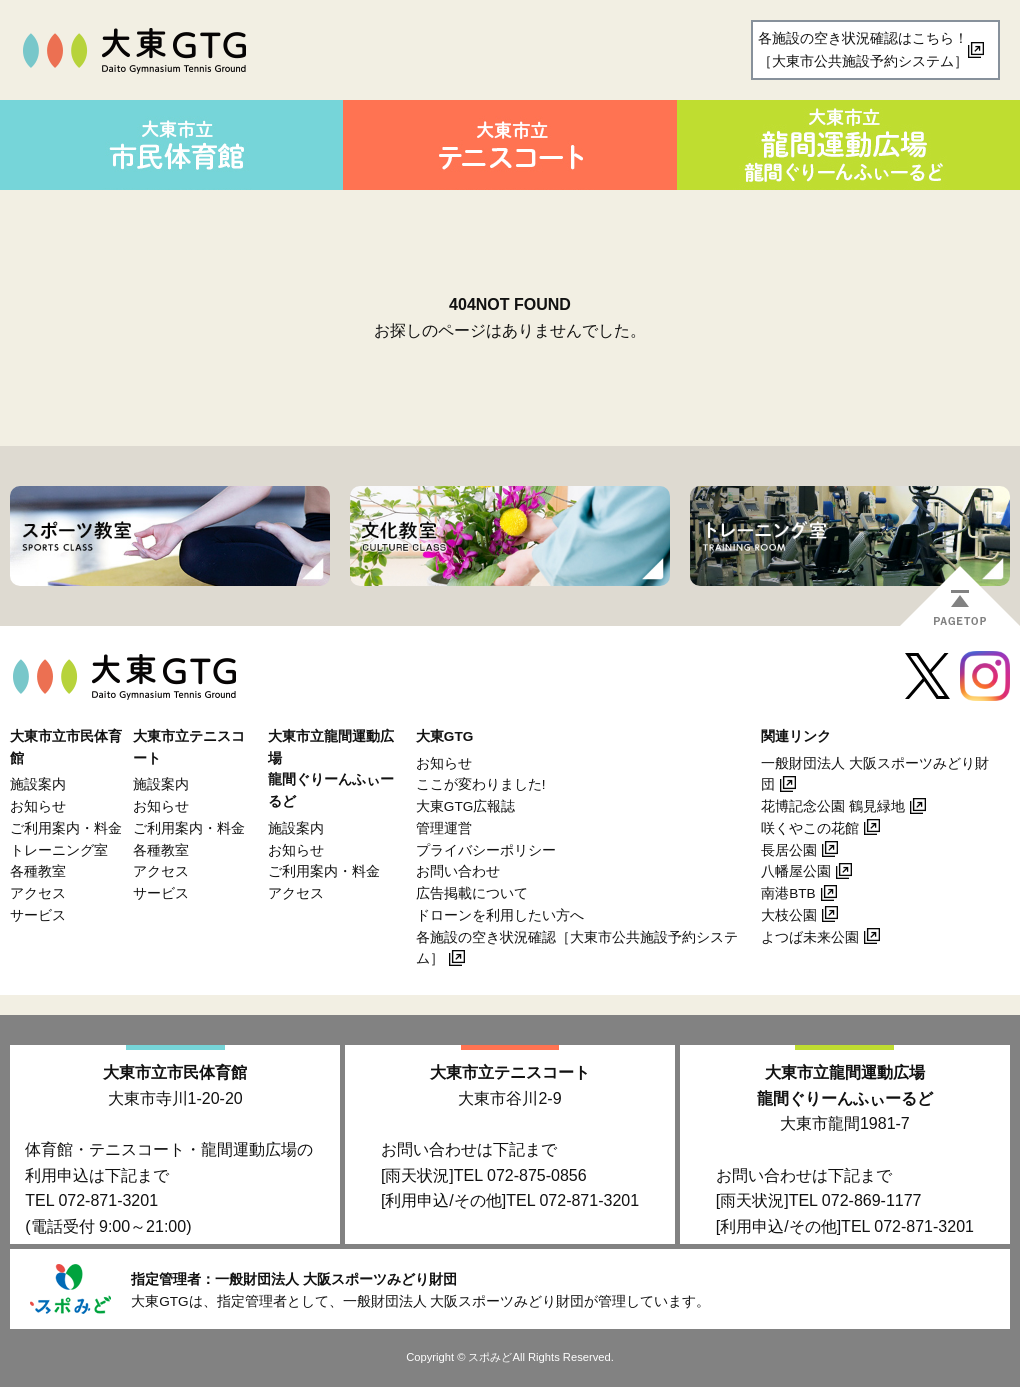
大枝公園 (789, 915)
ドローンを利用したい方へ (500, 915)
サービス (38, 915)
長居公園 (789, 850)
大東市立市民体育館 (175, 1072)
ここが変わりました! (481, 784)
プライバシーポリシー (486, 850)
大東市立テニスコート (510, 1072)
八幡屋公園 (796, 871)
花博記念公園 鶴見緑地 (833, 806)
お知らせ (38, 806)
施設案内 (38, 784)
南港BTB (788, 893)
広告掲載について (472, 893)
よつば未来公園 (810, 937)
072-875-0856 (537, 1175)
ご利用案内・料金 (66, 828)
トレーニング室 (59, 850)
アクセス (38, 893)
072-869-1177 (872, 1200)
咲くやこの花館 (810, 828)
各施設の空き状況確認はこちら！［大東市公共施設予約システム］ (863, 49)
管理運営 (444, 828)
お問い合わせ (458, 871)
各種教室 (38, 871)
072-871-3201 (108, 1200)
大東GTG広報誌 (465, 806)
